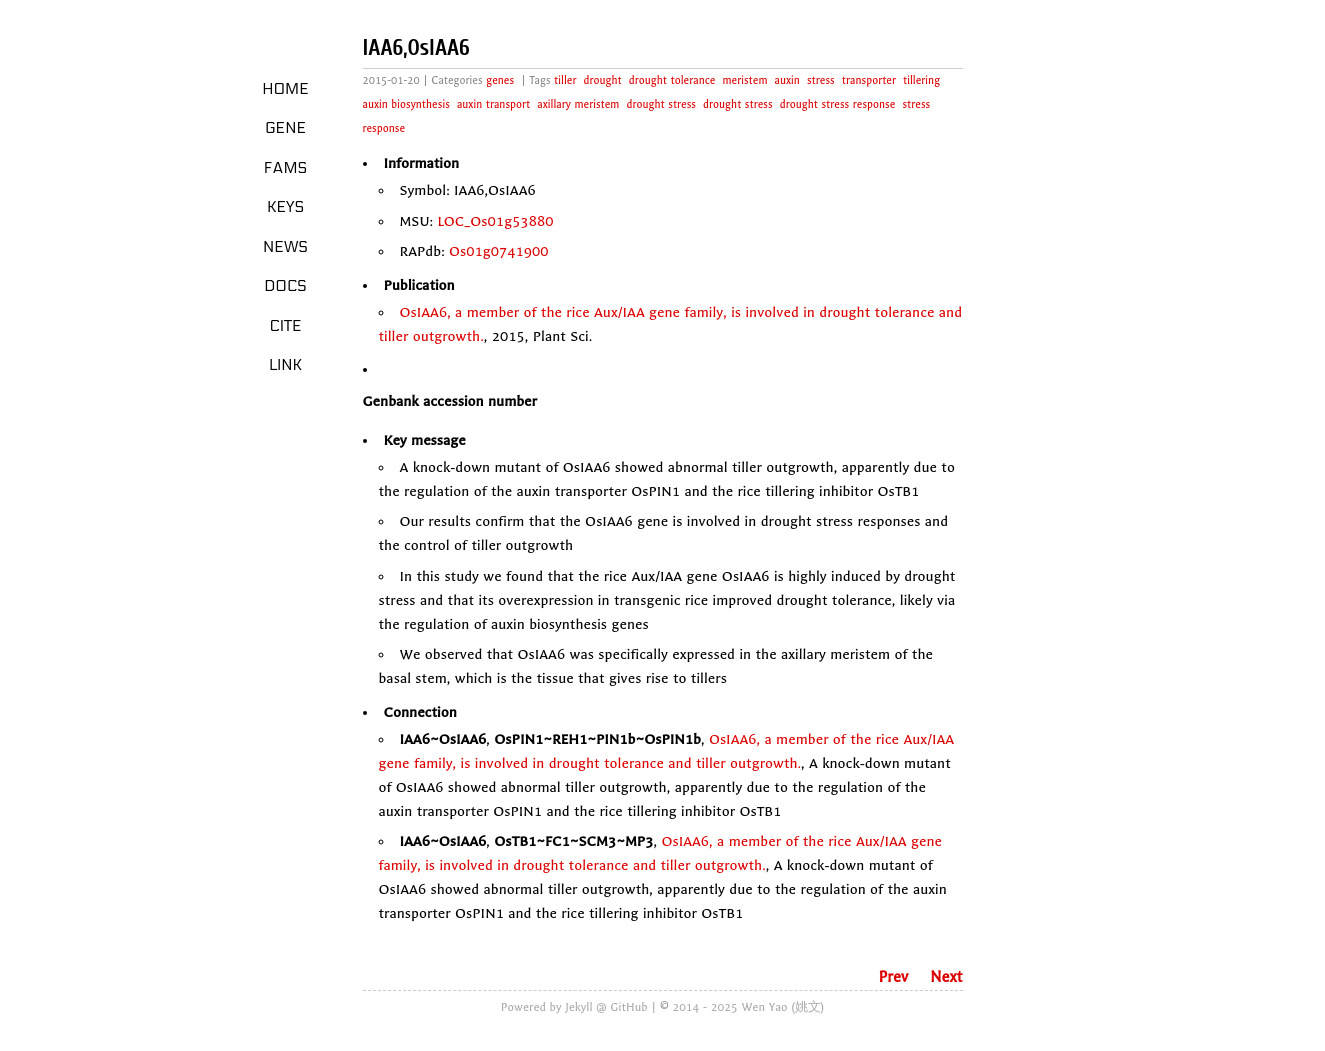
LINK (285, 365)
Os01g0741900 (499, 251)
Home (285, 89)
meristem (744, 80)
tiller (565, 80)
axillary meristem (578, 104)
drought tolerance (672, 80)
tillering (921, 80)
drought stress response (838, 104)
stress (821, 80)
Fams (285, 168)
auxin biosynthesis (406, 104)
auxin (787, 80)
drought (603, 80)
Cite (285, 326)
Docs (285, 286)
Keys (285, 207)
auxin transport (493, 104)
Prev (893, 977)
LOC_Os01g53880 (495, 221)
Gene (285, 128)
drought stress (661, 104)
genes (500, 80)
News (285, 247)
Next (946, 977)
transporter (869, 80)
